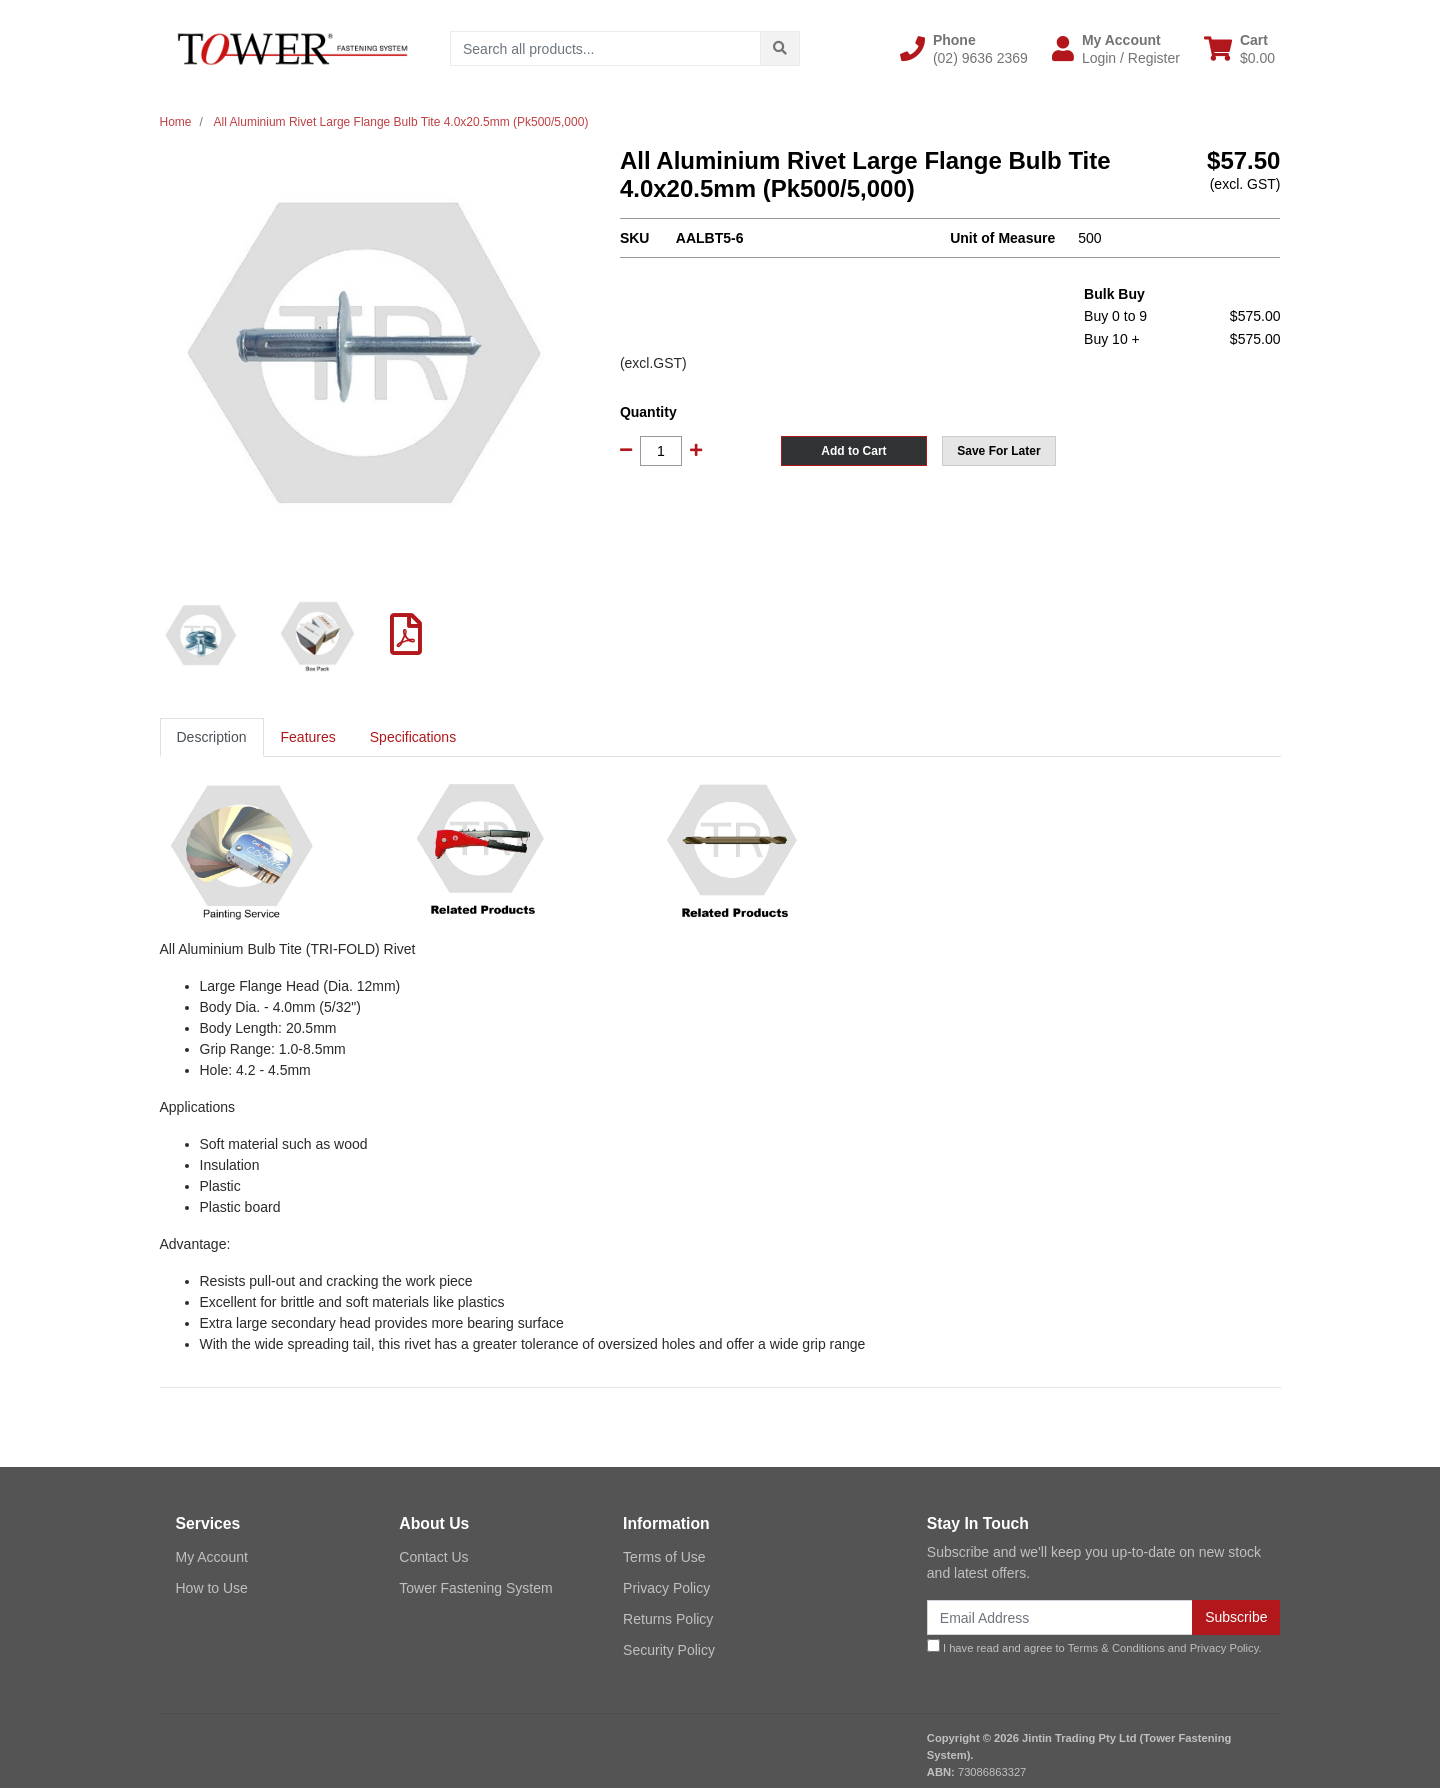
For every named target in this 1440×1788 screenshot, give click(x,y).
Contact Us (433, 1557)
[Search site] (780, 48)
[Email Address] (1060, 1617)
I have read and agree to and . (1094, 1646)
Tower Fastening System (475, 1588)
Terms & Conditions (1116, 1648)
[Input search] (605, 48)
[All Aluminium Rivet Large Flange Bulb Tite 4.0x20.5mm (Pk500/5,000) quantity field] (661, 451)
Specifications (413, 737)
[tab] (212, 737)
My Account (212, 1557)
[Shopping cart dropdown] (1239, 49)
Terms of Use (664, 1557)
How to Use (212, 1588)
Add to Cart (853, 451)
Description (212, 737)
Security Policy (669, 1650)
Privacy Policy (666, 1588)
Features (308, 737)
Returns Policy (668, 1619)
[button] (964, 49)
